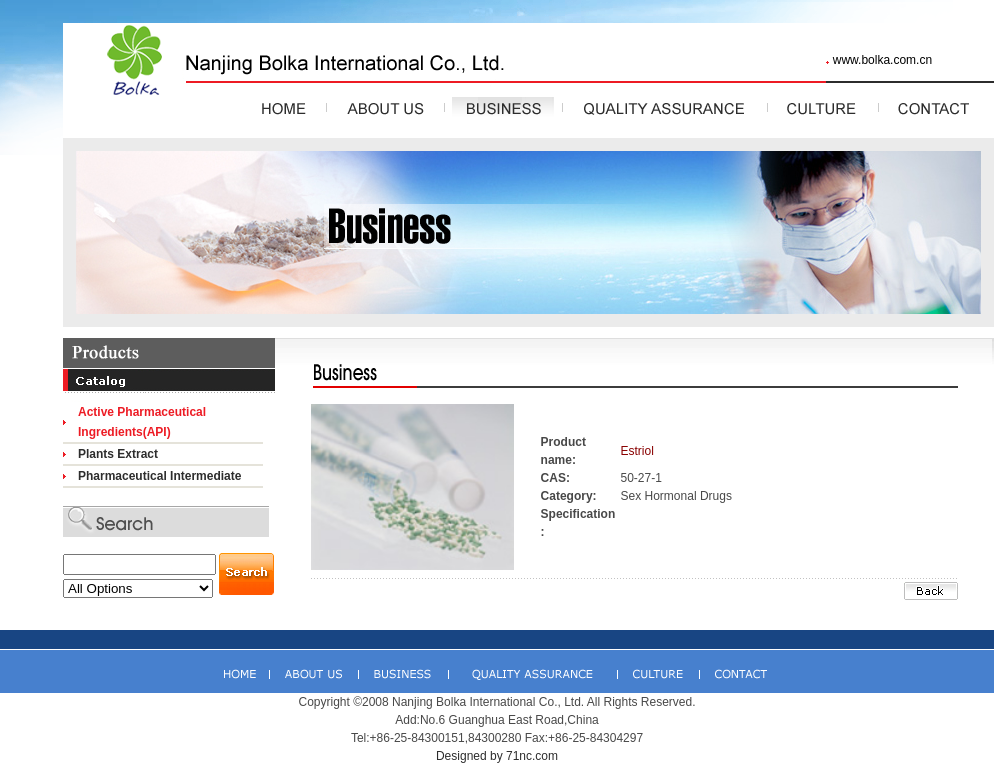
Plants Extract (118, 454)
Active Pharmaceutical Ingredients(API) (142, 422)
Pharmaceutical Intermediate (159, 476)
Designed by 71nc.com (497, 756)
